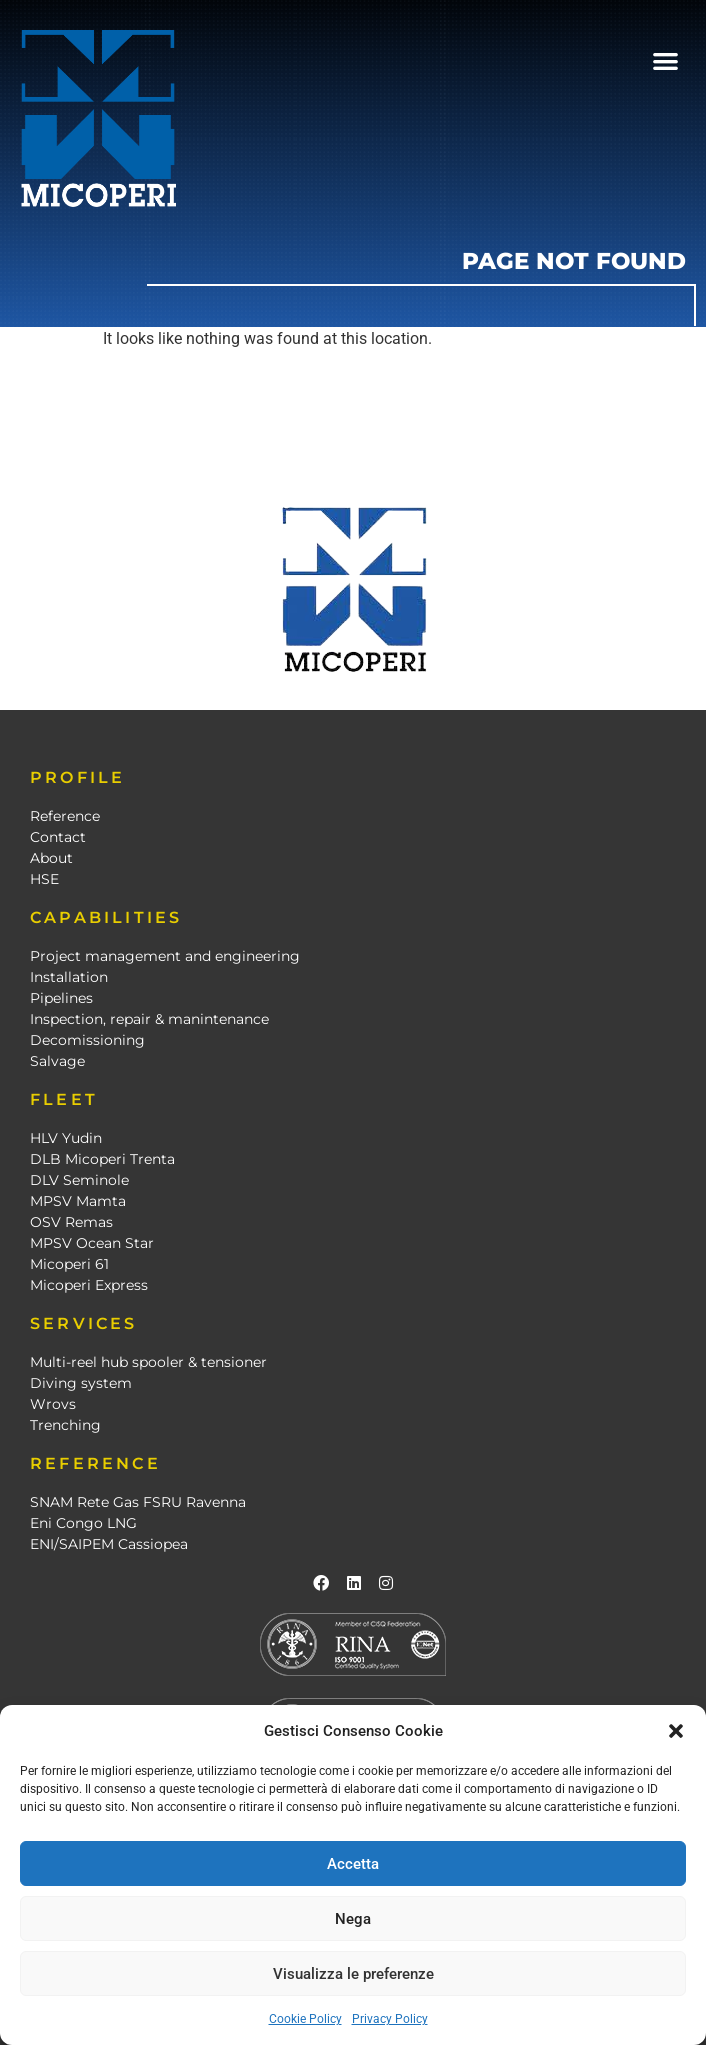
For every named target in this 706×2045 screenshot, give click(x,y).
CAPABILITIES (106, 917)
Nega (353, 1919)
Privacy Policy (390, 2019)
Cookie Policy (305, 2019)
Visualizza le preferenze (353, 1974)
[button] (676, 1731)
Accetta (353, 1864)
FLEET (64, 1099)
